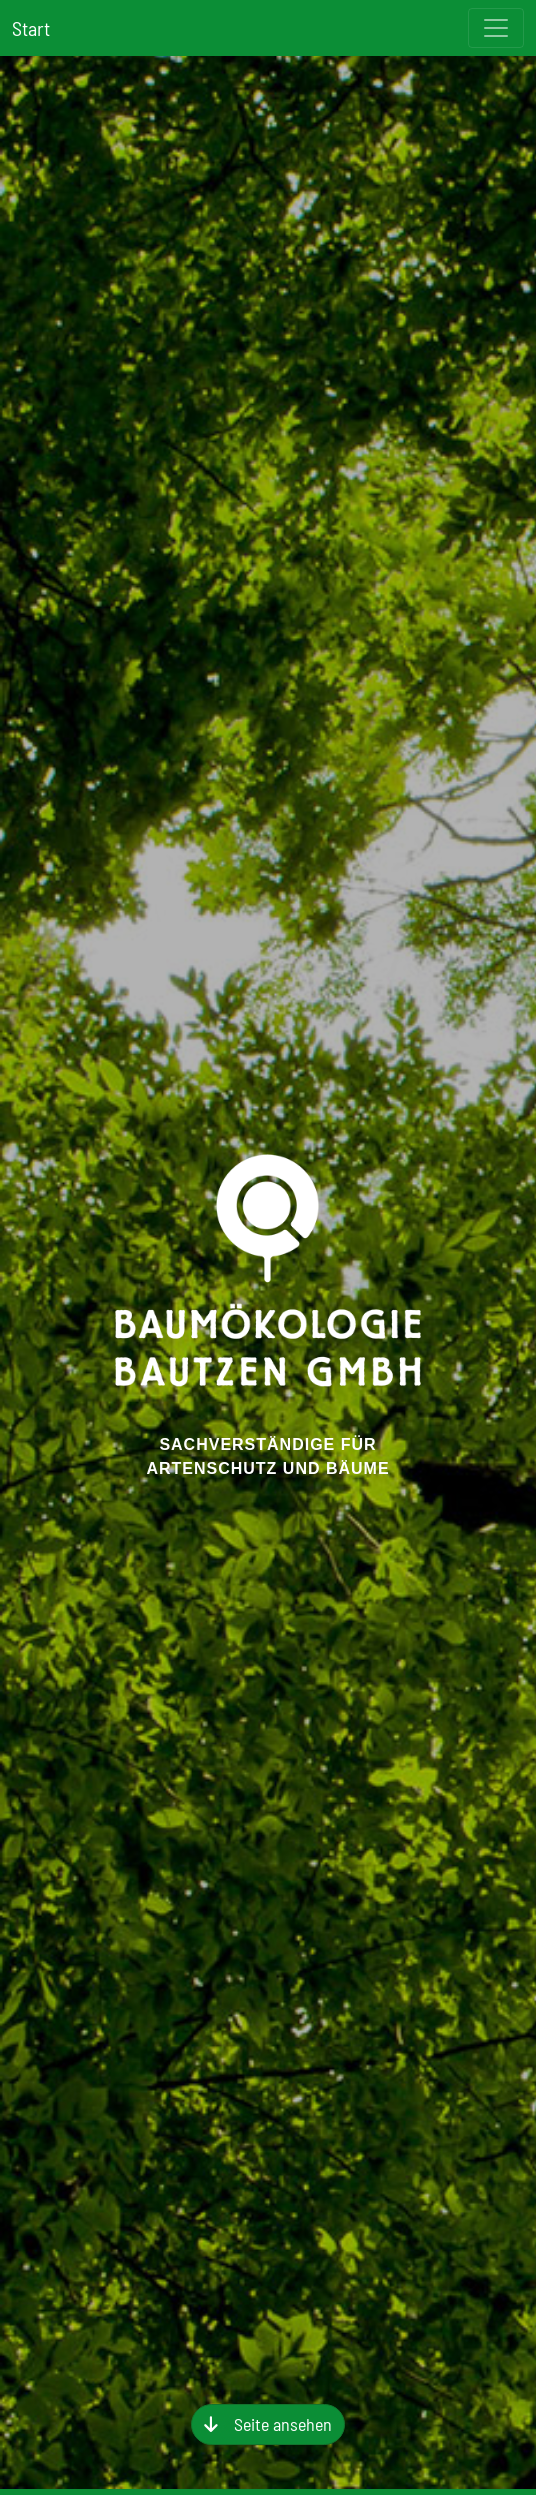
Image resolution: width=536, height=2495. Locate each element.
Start (31, 28)
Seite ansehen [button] (283, 2424)
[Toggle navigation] (496, 28)
